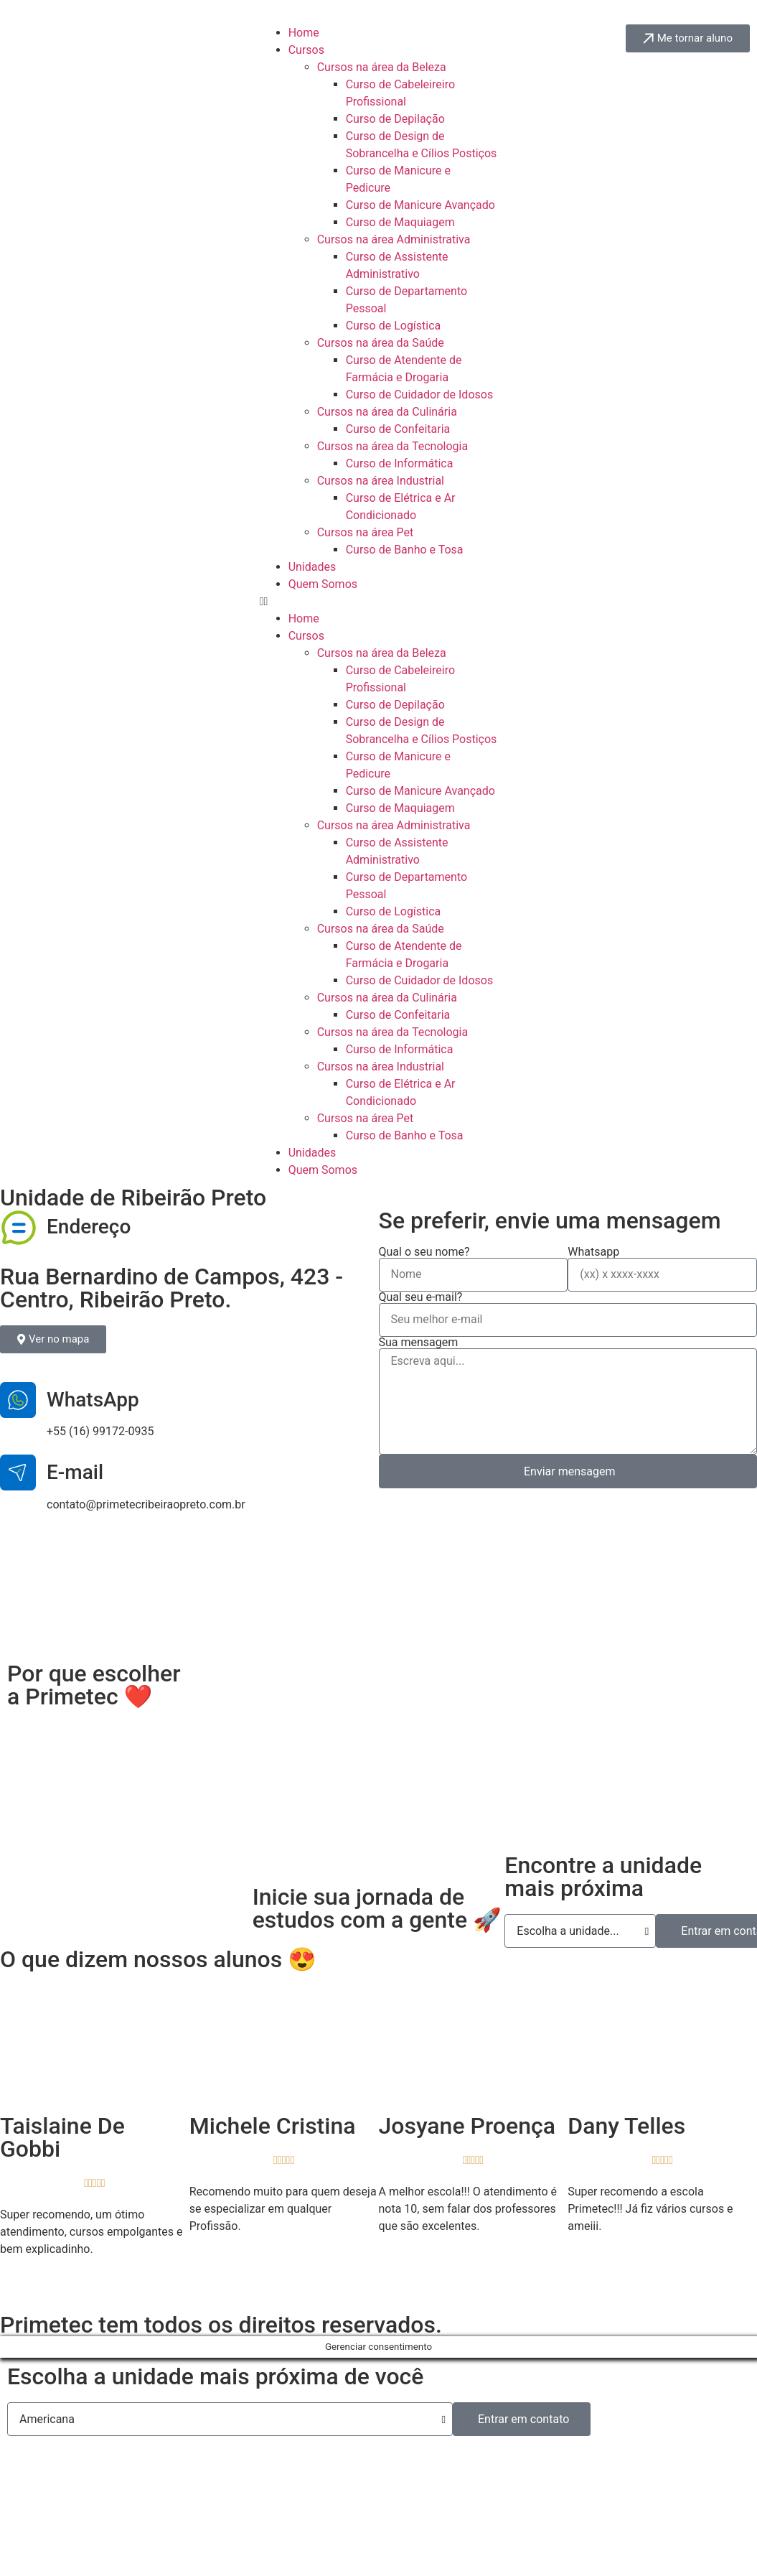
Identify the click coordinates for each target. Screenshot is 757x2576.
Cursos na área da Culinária (387, 412)
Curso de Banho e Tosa (405, 549)
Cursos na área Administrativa (394, 239)
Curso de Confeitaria (398, 429)
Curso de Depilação (395, 119)
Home (303, 32)
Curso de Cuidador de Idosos (420, 394)
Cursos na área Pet (365, 532)
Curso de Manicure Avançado (420, 205)
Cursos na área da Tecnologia (392, 446)
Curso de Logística (393, 325)
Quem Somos (322, 584)
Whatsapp (593, 1252)
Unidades (312, 567)
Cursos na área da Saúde (380, 343)
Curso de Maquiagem (400, 222)
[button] (379, 601)
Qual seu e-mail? (421, 1297)
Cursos (306, 50)
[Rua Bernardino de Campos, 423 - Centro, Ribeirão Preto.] (378, 1589)
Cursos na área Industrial (380, 480)
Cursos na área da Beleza (381, 67)
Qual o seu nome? (424, 1252)
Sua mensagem (419, 1342)
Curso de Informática (399, 463)
